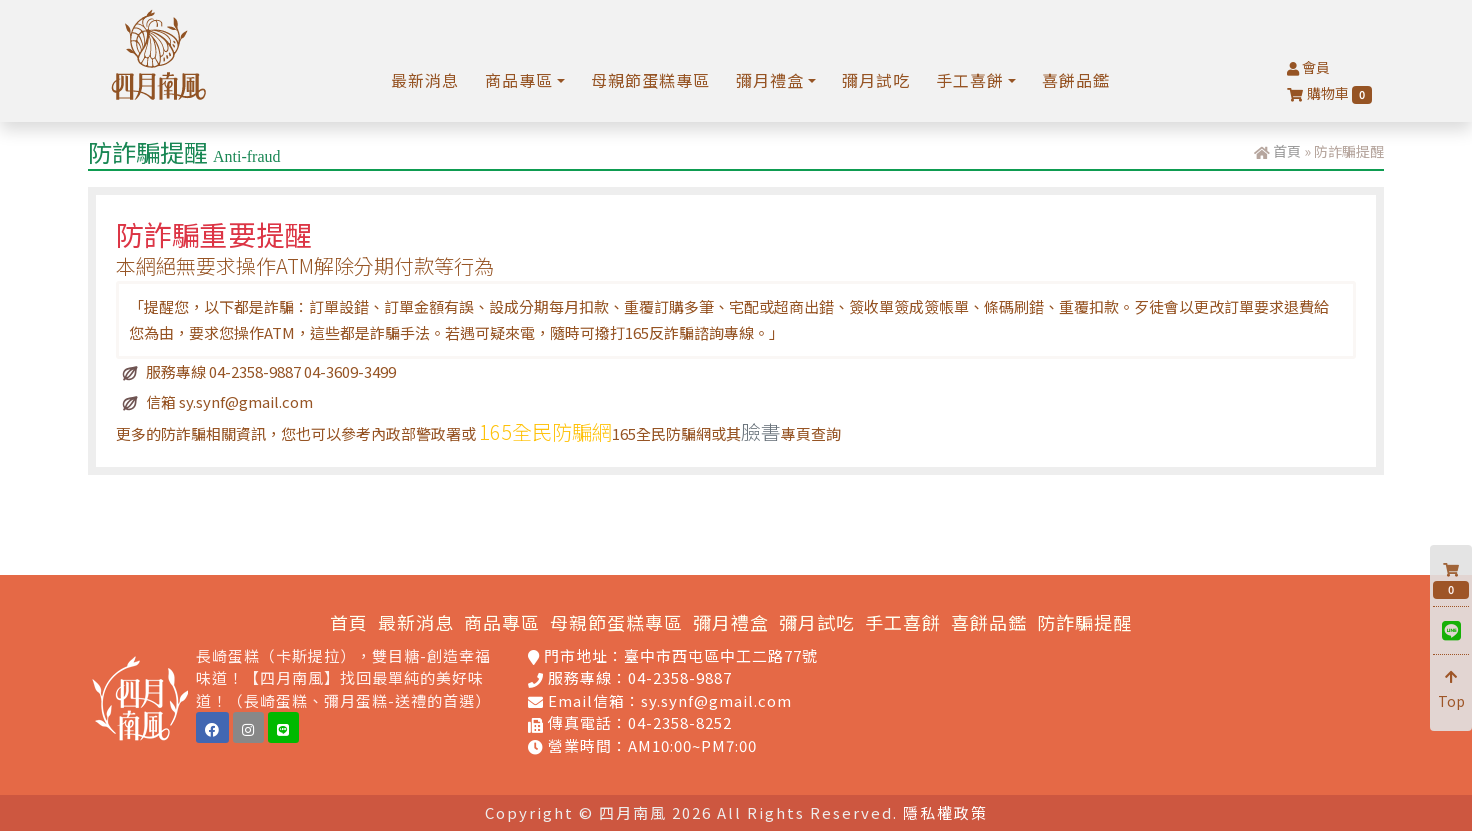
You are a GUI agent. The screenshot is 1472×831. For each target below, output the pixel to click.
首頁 (1287, 151)
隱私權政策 (945, 812)
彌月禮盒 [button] (770, 80)
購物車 (1329, 93)
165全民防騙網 (545, 431)
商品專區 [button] (519, 80)
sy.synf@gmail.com (716, 700)
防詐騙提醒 (1084, 622)
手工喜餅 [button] (970, 80)
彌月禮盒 (731, 622)
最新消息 (425, 80)
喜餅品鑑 (1076, 80)
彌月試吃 (876, 80)
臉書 (761, 431)
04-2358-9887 (680, 677)
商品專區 (502, 622)
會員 (1308, 67)
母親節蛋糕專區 (650, 80)
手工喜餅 (903, 622)
